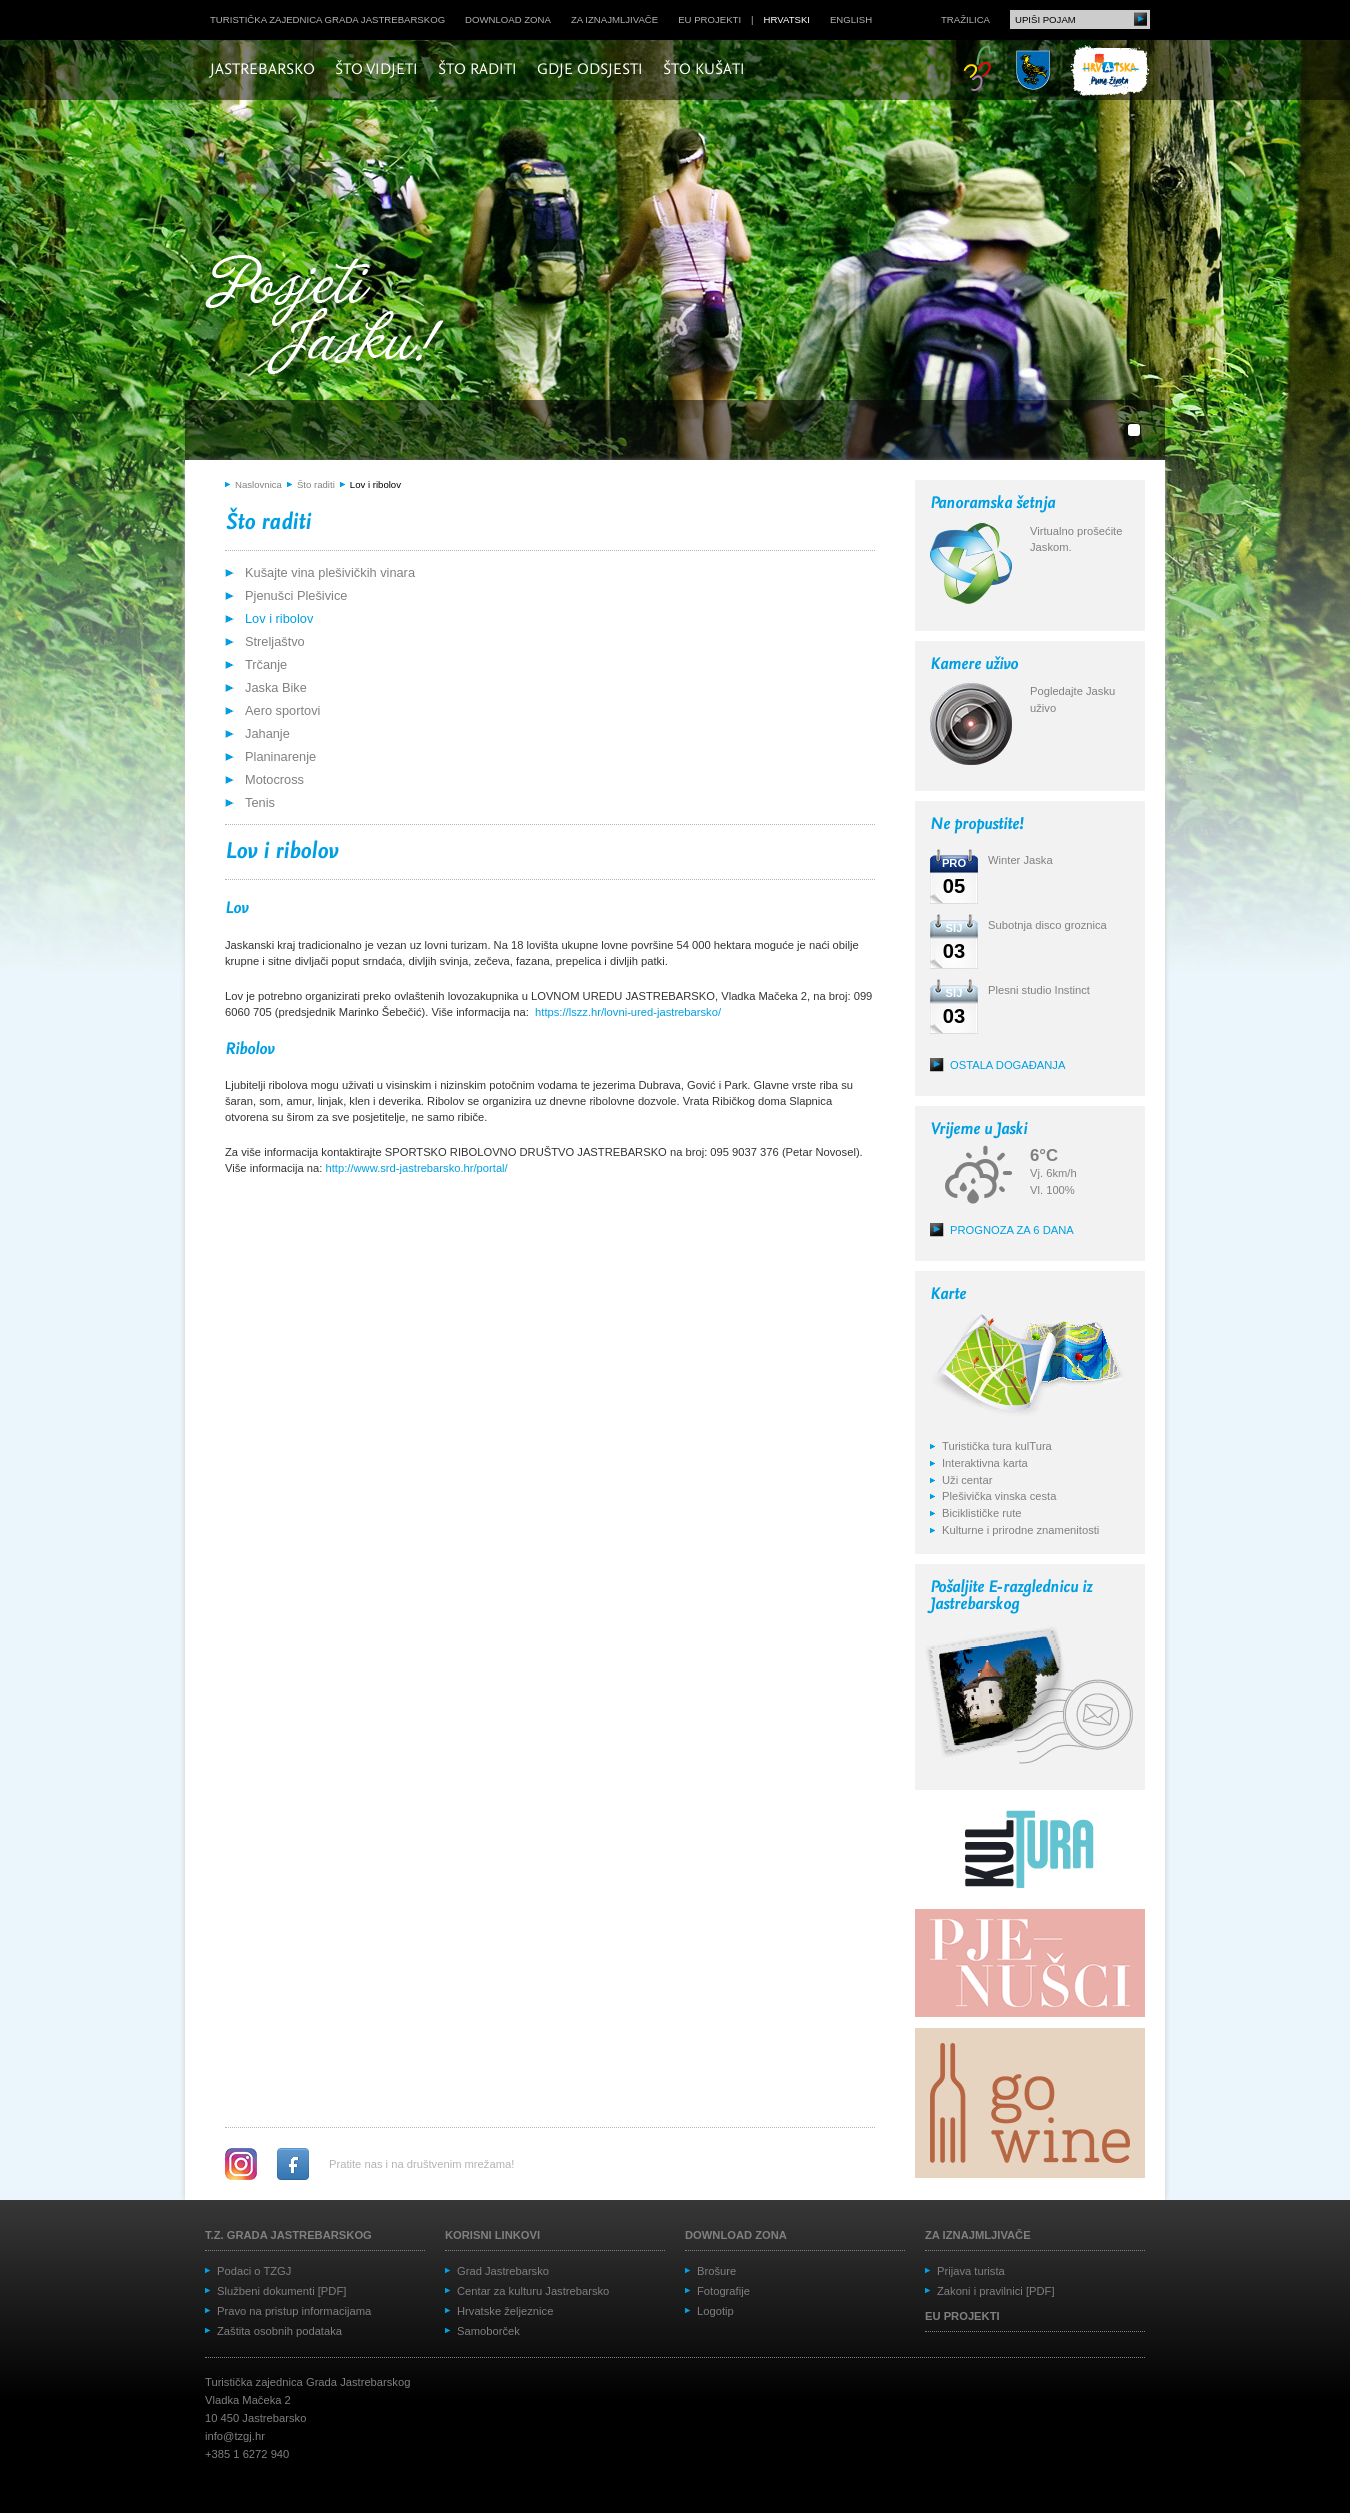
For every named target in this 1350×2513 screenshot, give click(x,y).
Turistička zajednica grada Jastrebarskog (327, 19)
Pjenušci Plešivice (296, 595)
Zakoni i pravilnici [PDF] (996, 2291)
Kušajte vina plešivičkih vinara (330, 572)
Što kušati (704, 70)
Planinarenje (280, 756)
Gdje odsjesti (590, 70)
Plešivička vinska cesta (999, 1496)
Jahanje (267, 733)
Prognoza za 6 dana (1012, 1230)
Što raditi (477, 70)
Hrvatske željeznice (505, 2311)
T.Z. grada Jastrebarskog (288, 2235)
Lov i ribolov (375, 484)
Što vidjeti (376, 70)
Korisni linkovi (492, 2235)
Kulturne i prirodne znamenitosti (1020, 1530)
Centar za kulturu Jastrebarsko (533, 2291)
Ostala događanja (1007, 1065)
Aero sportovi (282, 710)
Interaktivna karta (985, 1463)
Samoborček (488, 2331)
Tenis (260, 802)
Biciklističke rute (982, 1513)
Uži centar (967, 1480)
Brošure (716, 2271)
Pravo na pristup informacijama (294, 2311)
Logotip (715, 2311)
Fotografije (723, 2291)
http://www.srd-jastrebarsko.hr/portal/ (417, 1168)
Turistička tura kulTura (997, 1446)
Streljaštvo (275, 641)
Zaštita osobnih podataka (279, 2331)
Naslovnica (258, 484)
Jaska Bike (276, 687)
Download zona (508, 19)
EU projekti (709, 19)
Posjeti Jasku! (330, 317)
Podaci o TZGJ (254, 2271)
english (851, 19)
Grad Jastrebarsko (503, 2271)
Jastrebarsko (262, 70)
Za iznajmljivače (614, 19)
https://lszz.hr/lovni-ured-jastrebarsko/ (628, 1012)
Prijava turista (971, 2271)
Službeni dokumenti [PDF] (281, 2291)
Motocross (274, 779)
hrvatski (787, 19)
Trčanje (266, 664)
